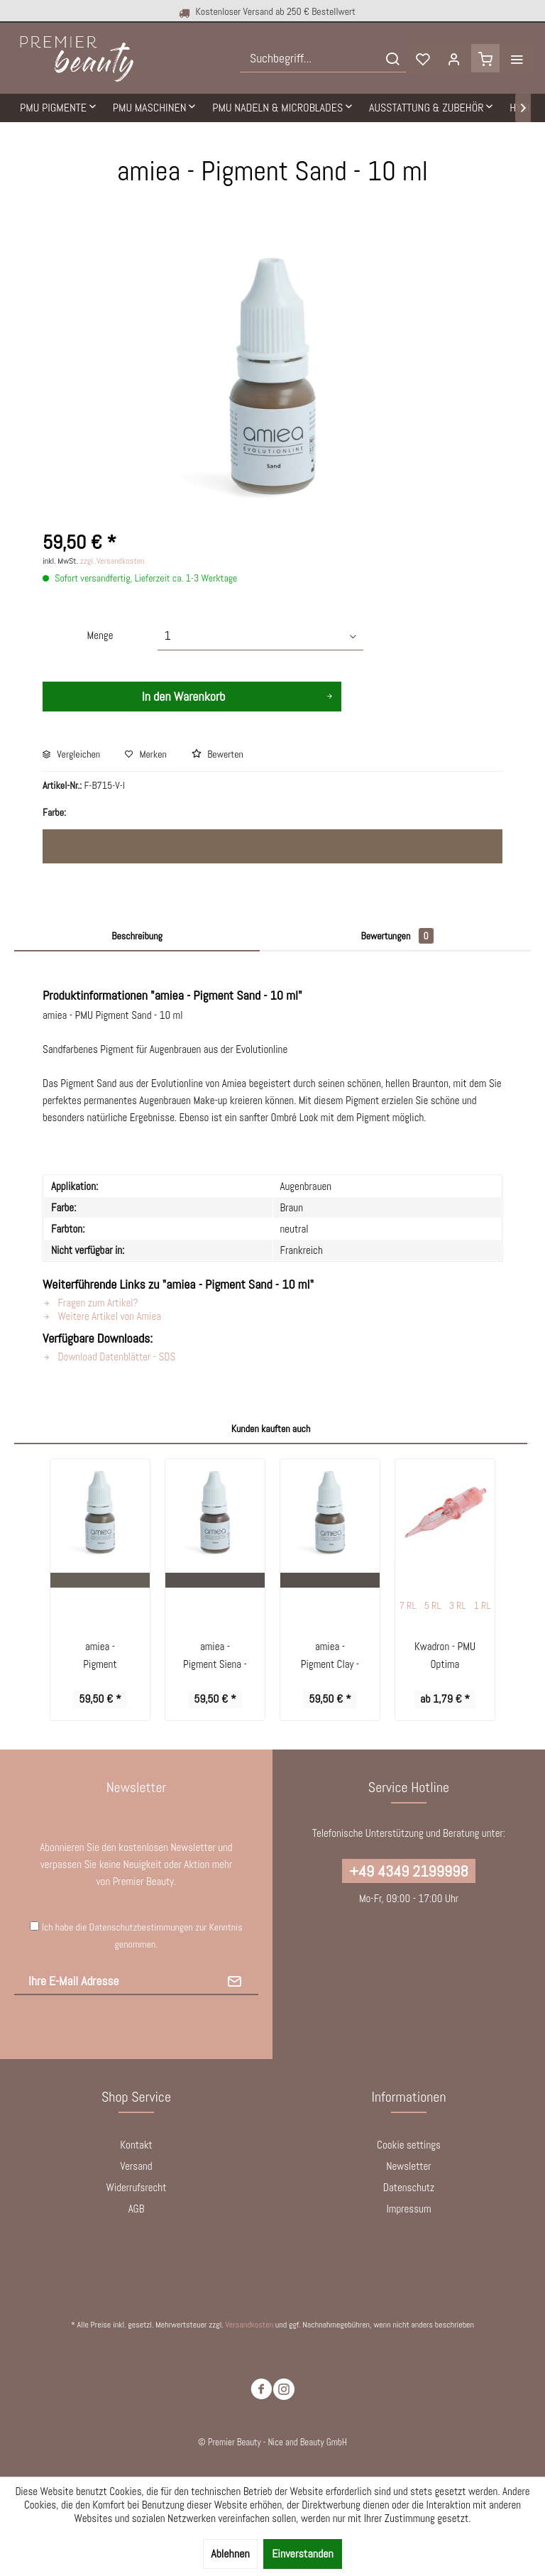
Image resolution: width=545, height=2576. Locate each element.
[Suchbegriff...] (323, 58)
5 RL (432, 1605)
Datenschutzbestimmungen (141, 1927)
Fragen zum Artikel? (90, 1302)
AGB (136, 2208)
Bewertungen (396, 936)
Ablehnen (230, 2553)
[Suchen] (392, 58)
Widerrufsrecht (136, 2187)
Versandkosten (249, 2324)
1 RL (482, 1605)
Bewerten (217, 754)
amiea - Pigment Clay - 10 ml (330, 1656)
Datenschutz (409, 2187)
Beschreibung (137, 935)
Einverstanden (303, 2553)
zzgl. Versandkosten (112, 561)
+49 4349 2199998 (408, 1871)
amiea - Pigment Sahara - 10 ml (99, 1656)
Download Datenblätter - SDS (109, 1356)
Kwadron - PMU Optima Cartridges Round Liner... (444, 1656)
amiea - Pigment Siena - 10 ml (215, 1656)
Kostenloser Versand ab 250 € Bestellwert (256, 11)
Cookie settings (409, 2144)
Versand (136, 2166)
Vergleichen (71, 754)
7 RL (408, 1605)
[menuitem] (323, 58)
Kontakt (136, 2144)
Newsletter (408, 2166)
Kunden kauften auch (271, 1428)
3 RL (457, 1605)
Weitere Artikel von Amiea (102, 1316)
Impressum (408, 2208)
